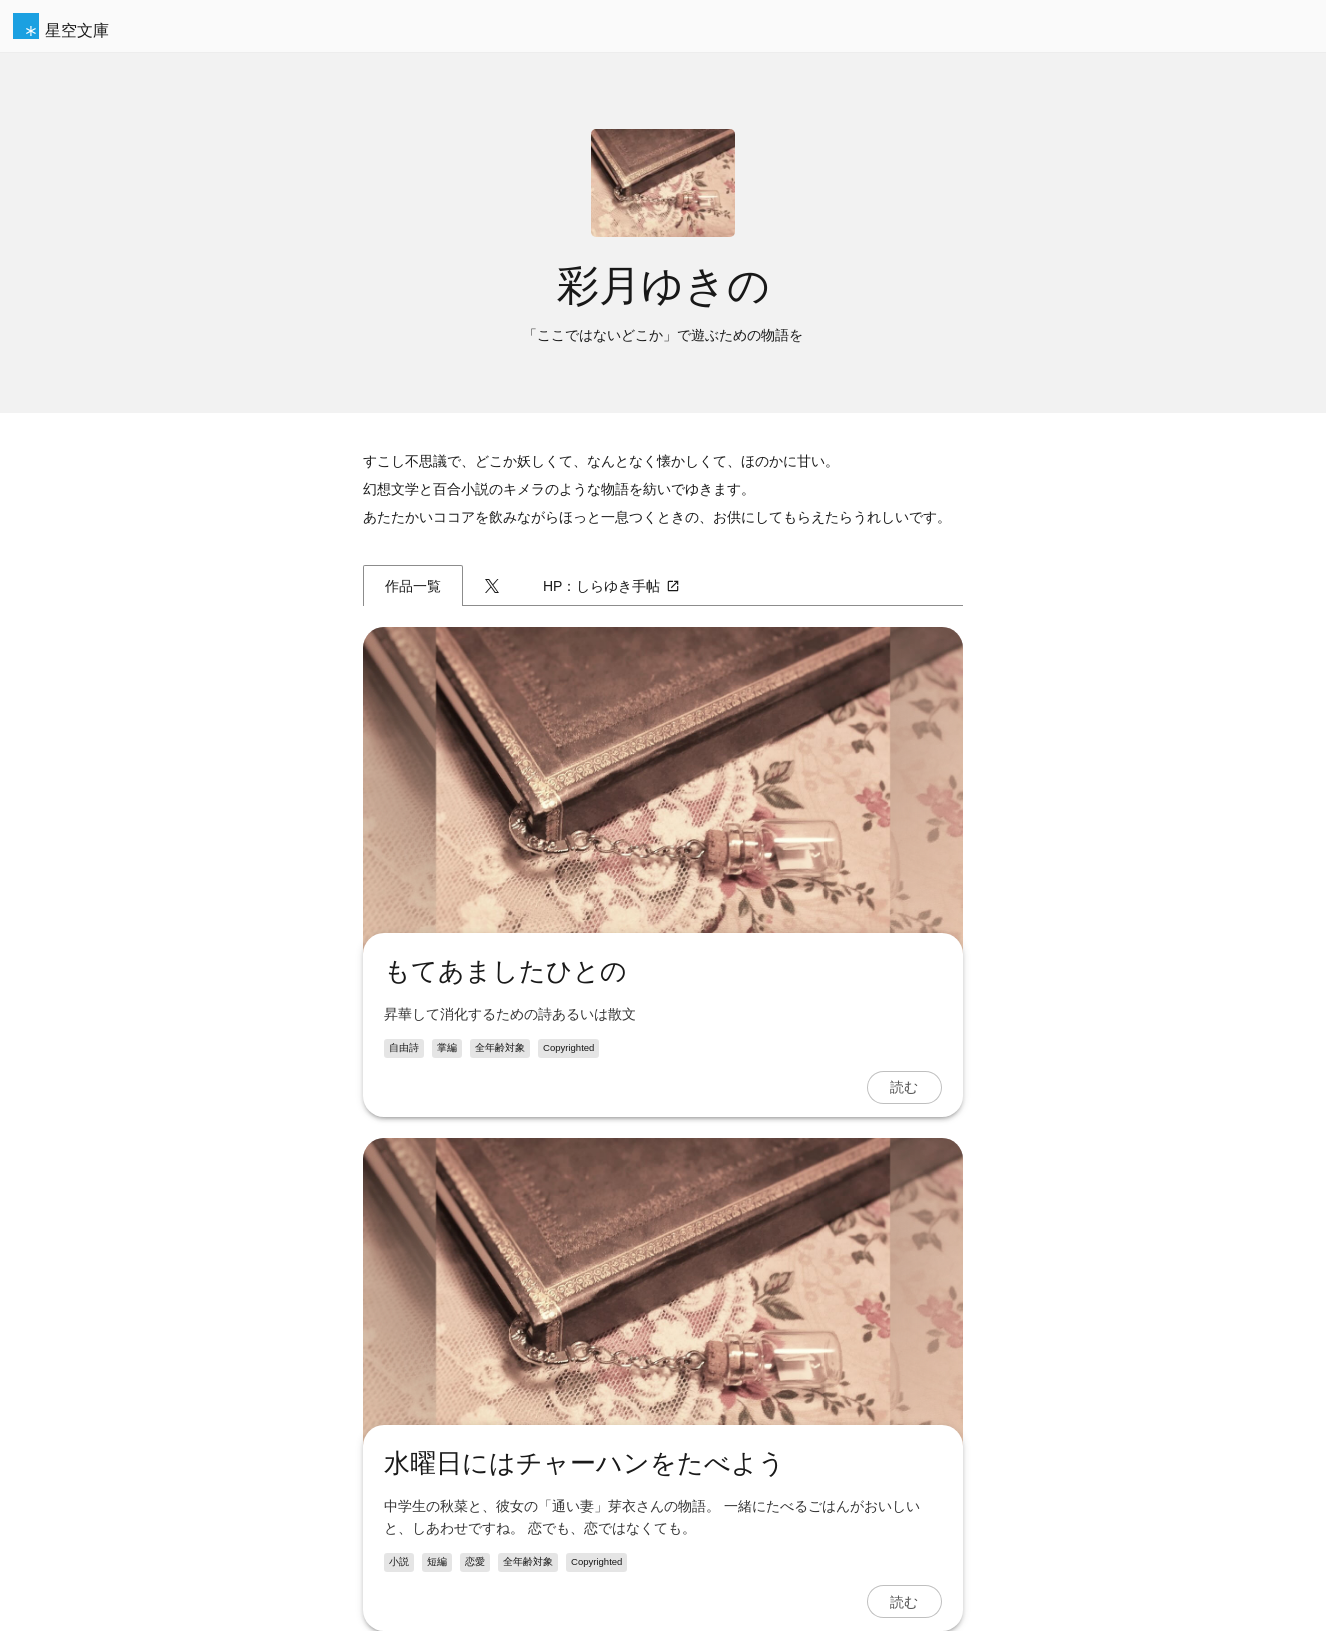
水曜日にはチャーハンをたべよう (584, 1463)
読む (904, 1087)
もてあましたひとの (505, 971)
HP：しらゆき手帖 (611, 586)
